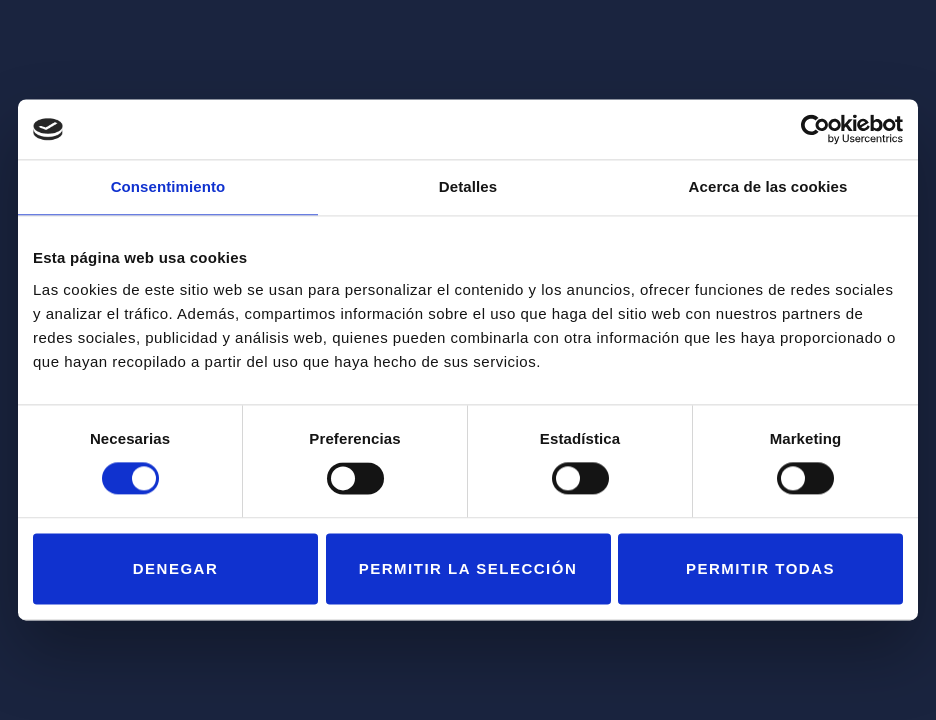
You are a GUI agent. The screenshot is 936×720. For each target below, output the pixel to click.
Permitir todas (760, 568)
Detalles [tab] (468, 186)
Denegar (176, 568)
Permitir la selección (468, 568)
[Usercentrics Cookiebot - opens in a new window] (815, 129)
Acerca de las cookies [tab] (768, 186)
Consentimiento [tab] (168, 186)
